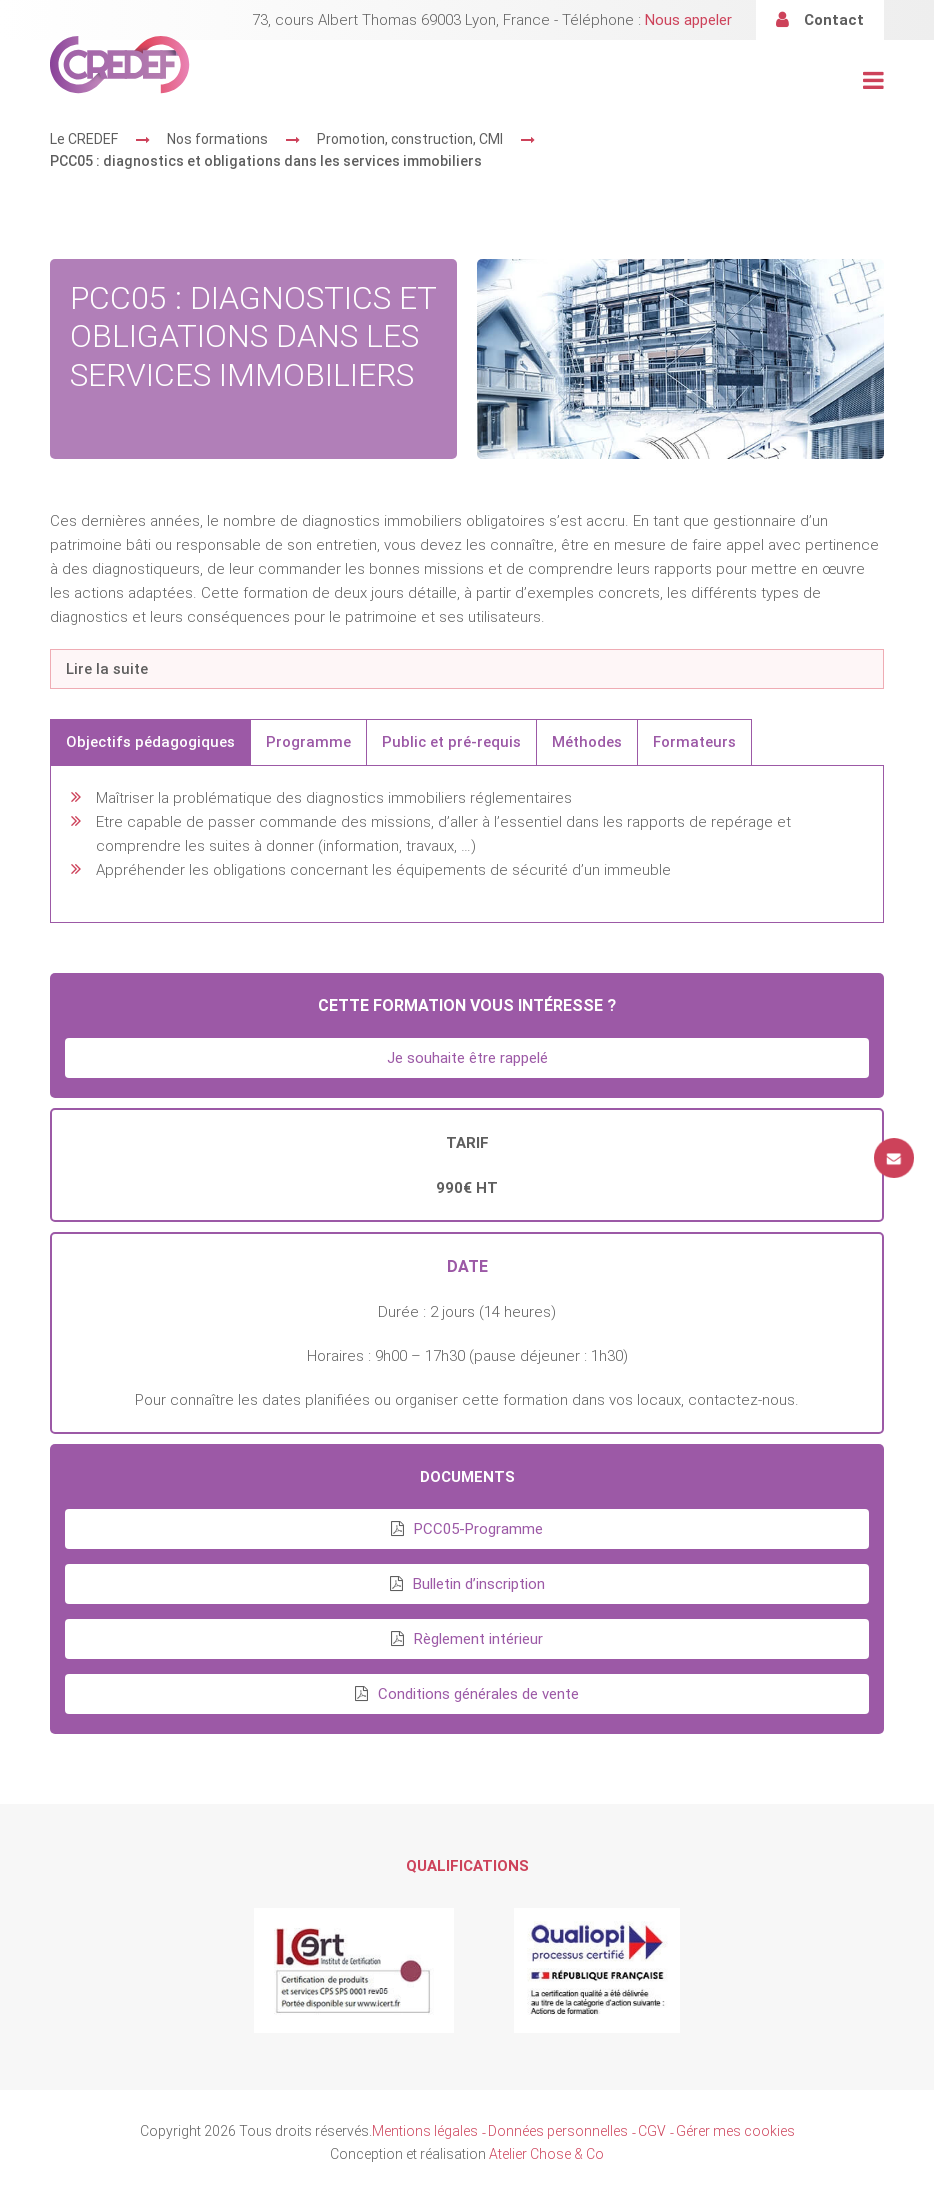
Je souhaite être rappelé (467, 1058)
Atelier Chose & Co (546, 2154)
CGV (652, 2131)
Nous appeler (688, 20)
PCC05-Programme (478, 1529)
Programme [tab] (308, 742)
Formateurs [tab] (694, 742)
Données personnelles (558, 2131)
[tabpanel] (467, 844)
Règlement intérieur (478, 1639)
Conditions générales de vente (478, 1694)
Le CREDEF (84, 139)
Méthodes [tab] (587, 742)
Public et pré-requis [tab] (451, 742)
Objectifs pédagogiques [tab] (150, 742)
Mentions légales (425, 2131)
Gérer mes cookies (735, 2131)
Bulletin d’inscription (479, 1584)
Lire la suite (107, 669)
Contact (834, 20)
